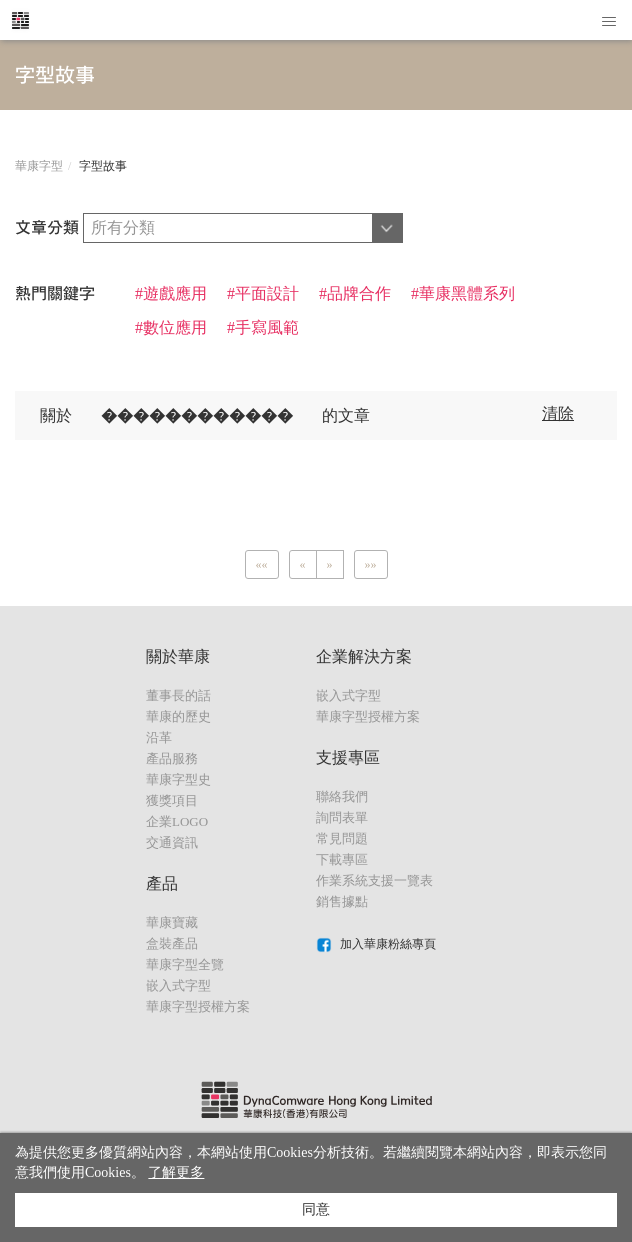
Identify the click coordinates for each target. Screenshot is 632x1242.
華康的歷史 (178, 716)
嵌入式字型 (178, 985)
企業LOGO (177, 821)
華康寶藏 (172, 922)
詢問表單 (342, 817)
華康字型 (39, 166)
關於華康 (178, 656)
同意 (316, 1209)
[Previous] (262, 564)
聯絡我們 (342, 796)
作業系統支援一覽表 (374, 880)
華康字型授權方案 (198, 1006)
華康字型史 (178, 779)
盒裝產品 (172, 943)
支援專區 (348, 757)
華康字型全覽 (185, 964)
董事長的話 (178, 695)
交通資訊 (172, 842)
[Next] (330, 564)
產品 (162, 883)
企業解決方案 (364, 656)
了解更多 (176, 1172)
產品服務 (172, 758)
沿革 (159, 737)
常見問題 (342, 838)
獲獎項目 (172, 800)
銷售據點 (342, 901)
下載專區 (342, 859)
